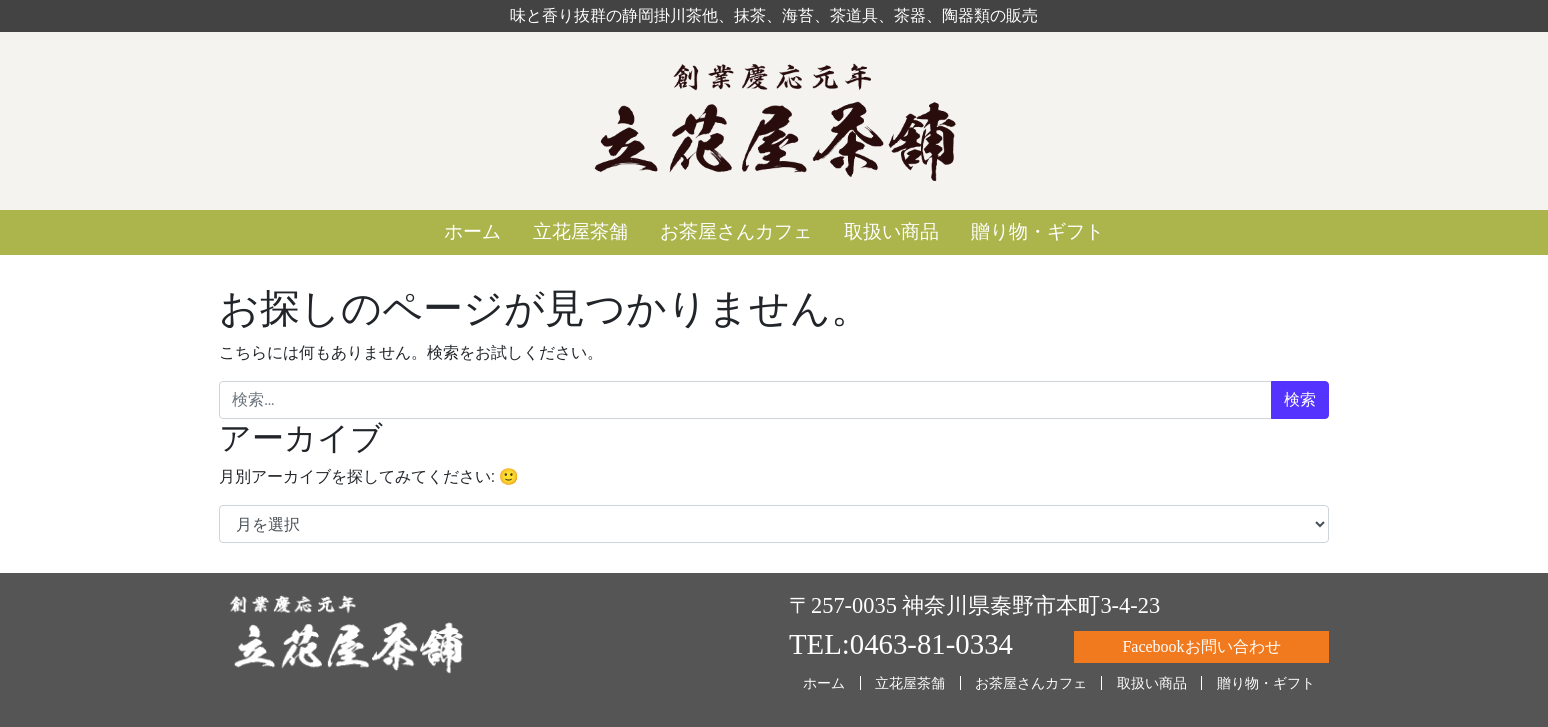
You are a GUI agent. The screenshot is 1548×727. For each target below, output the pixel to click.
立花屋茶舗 (580, 231)
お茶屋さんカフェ (736, 231)
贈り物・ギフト (1037, 231)
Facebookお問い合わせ (1201, 646)
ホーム (472, 231)
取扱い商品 (891, 231)
